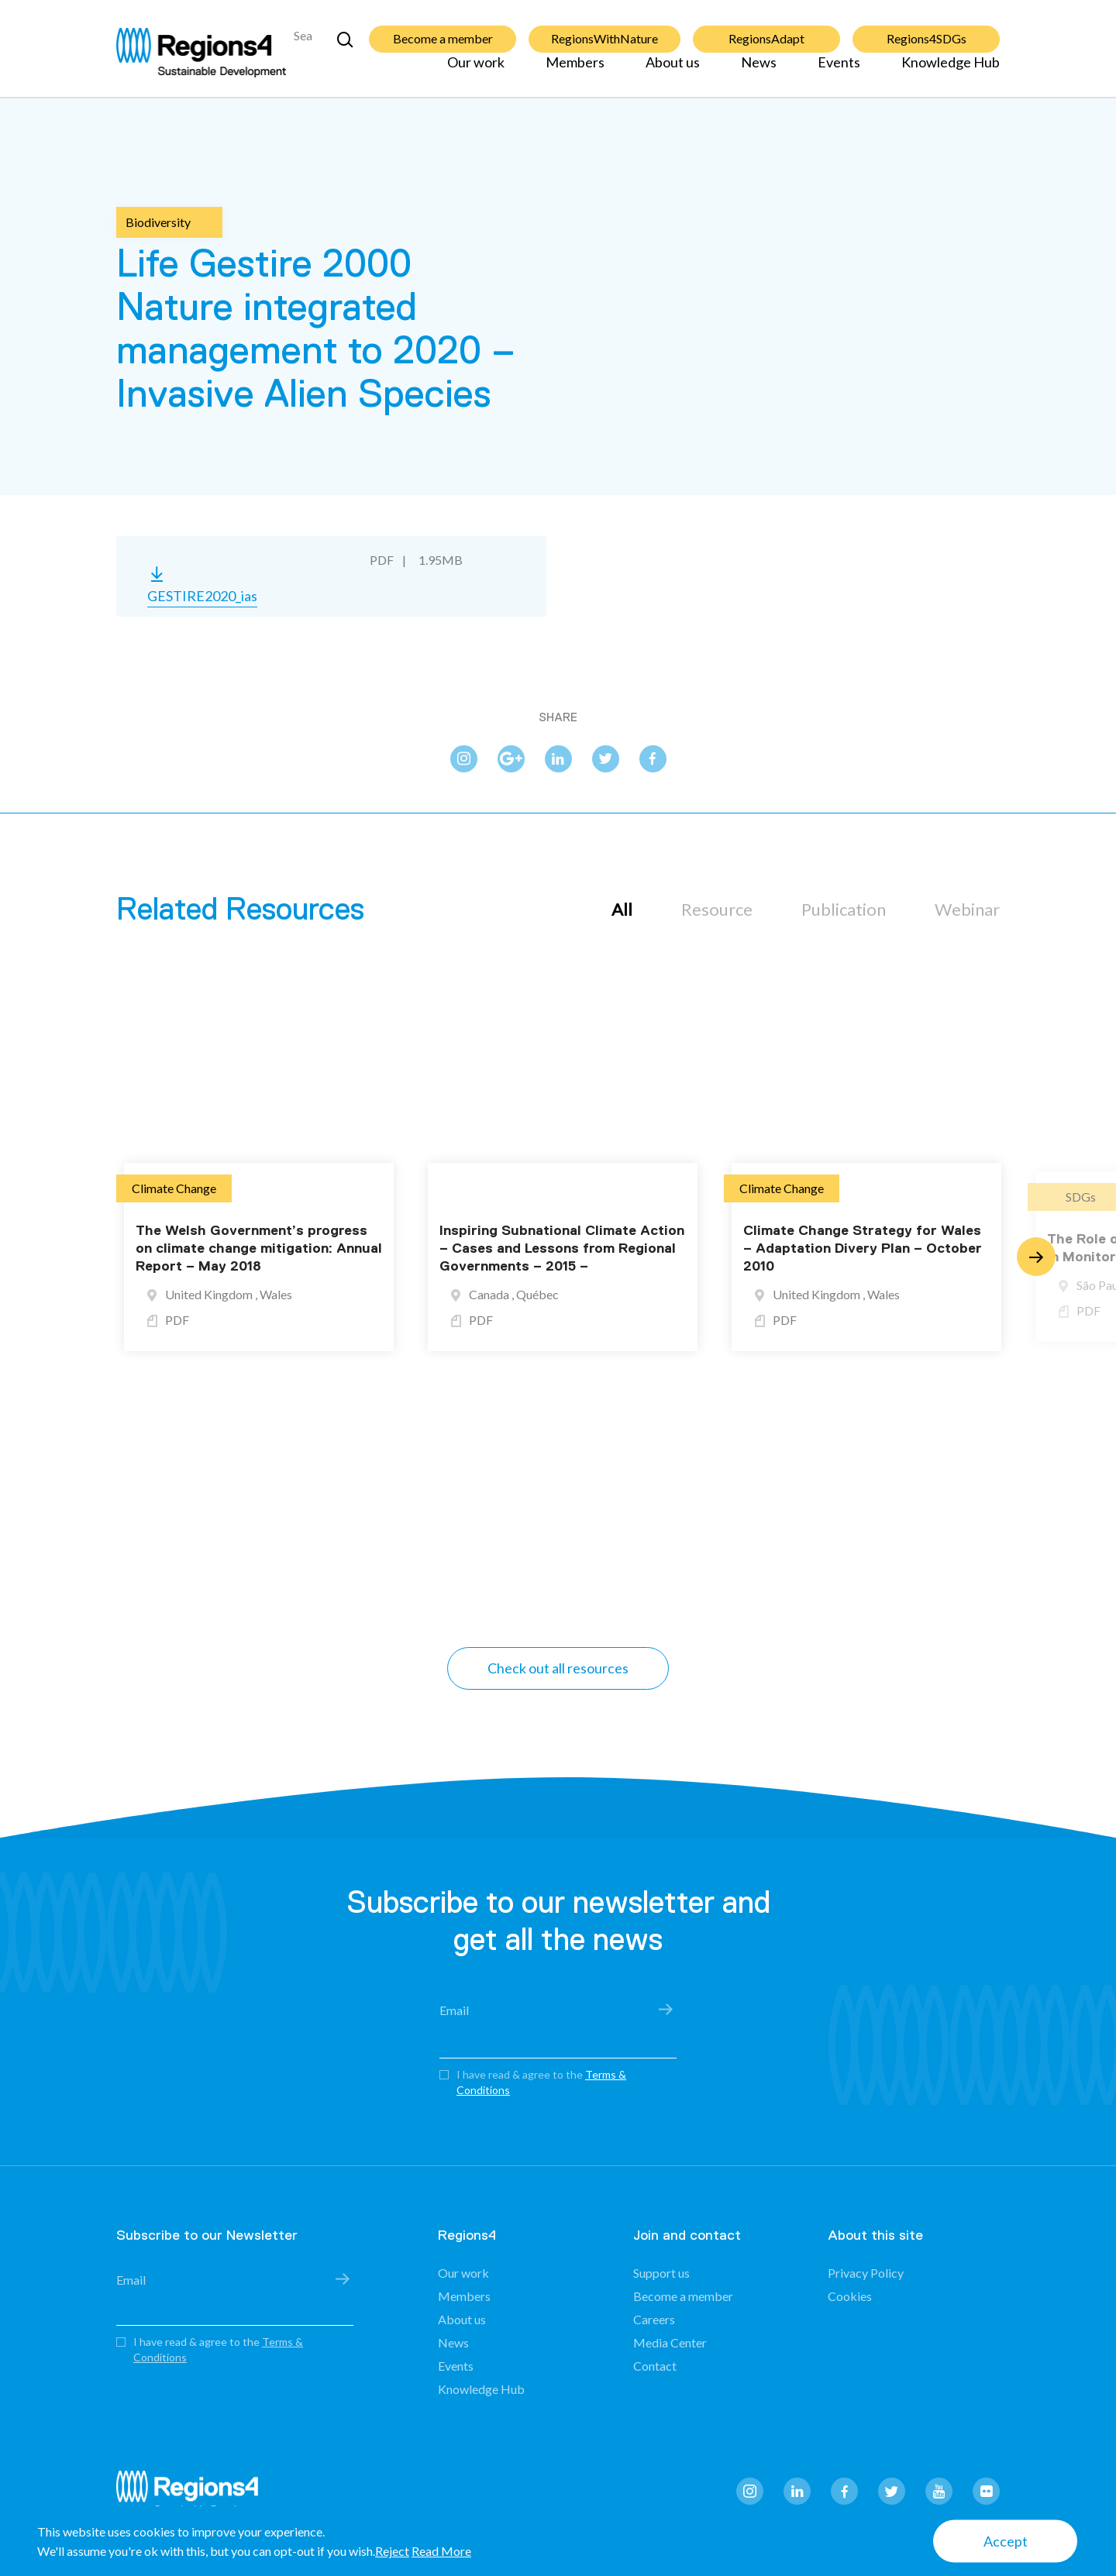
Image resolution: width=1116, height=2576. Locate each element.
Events (839, 71)
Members (575, 71)
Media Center (670, 2342)
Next (1036, 1256)
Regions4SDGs (926, 29)
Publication (843, 909)
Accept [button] (1005, 2541)
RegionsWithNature (604, 29)
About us (673, 71)
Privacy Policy (866, 2272)
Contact (655, 2365)
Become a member (443, 29)
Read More (441, 2550)
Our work (476, 71)
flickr (986, 2491)
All (621, 909)
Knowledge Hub (950, 71)
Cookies (850, 2296)
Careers (654, 2319)
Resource (717, 909)
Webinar (967, 909)
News (759, 71)
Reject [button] (392, 2550)
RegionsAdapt (766, 29)
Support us (661, 2272)
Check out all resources (558, 1668)
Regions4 (193, 2493)
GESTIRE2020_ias (202, 595)
